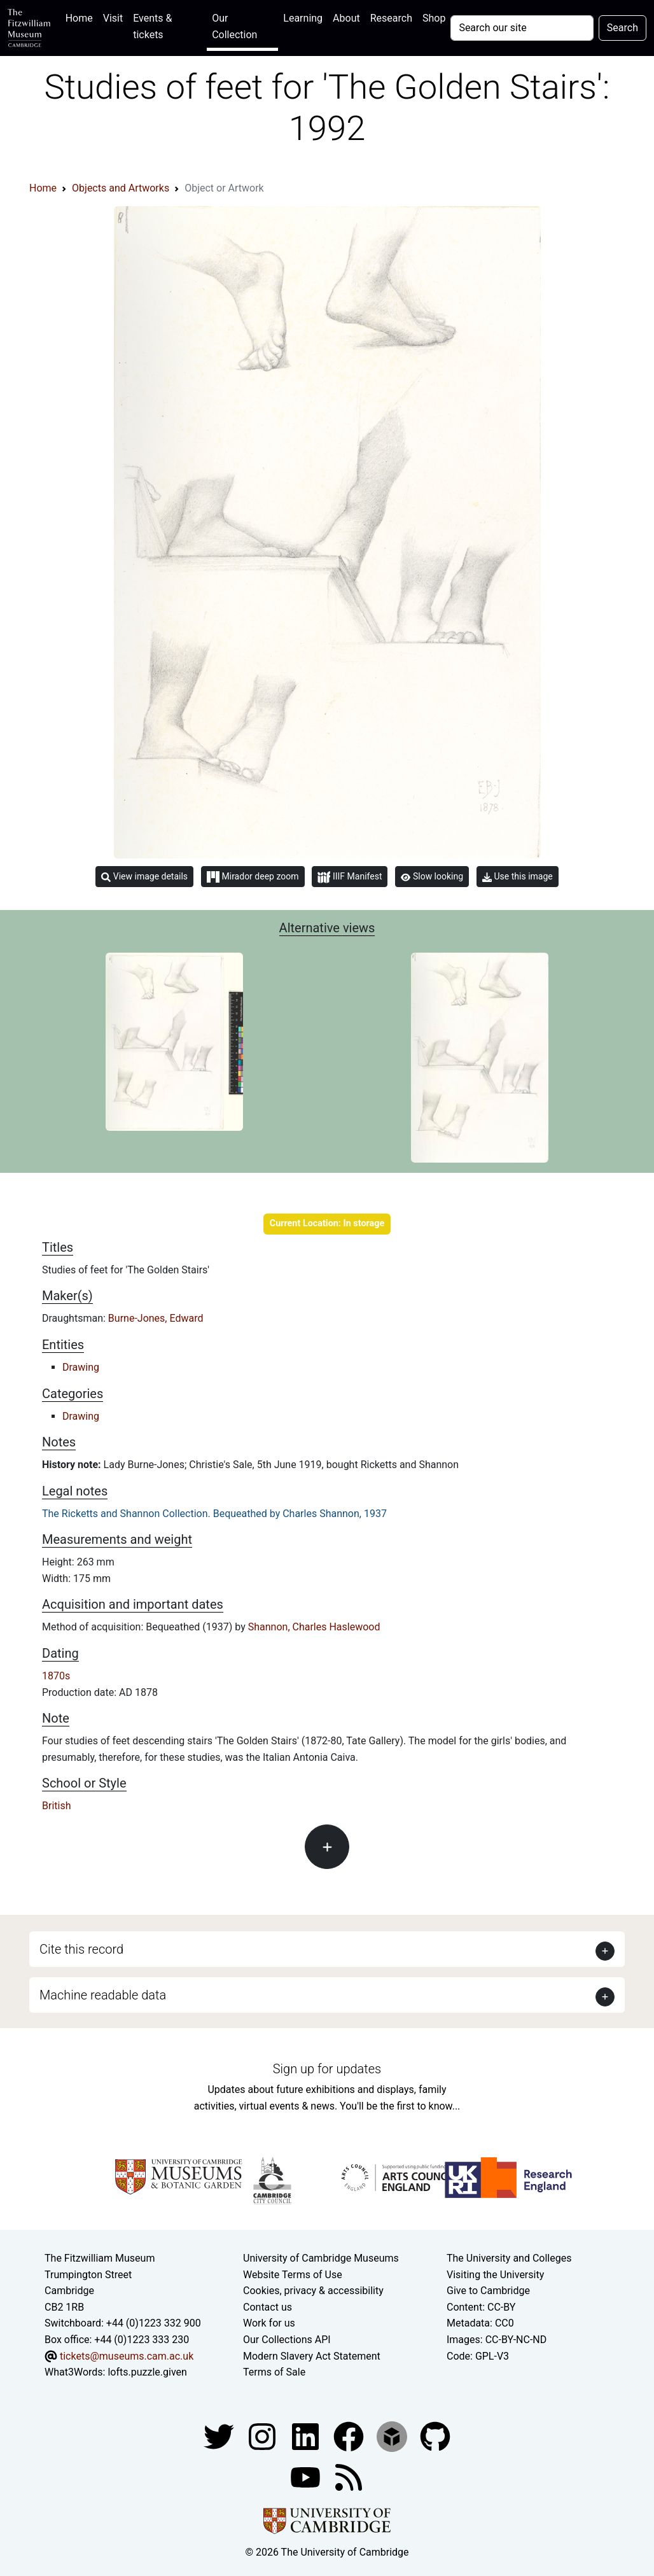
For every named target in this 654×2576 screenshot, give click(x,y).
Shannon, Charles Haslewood (314, 1627)
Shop (433, 18)
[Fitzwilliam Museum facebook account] (306, 2436)
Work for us (269, 2323)
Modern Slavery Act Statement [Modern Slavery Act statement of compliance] (311, 2356)
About (346, 18)
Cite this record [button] (81, 1949)
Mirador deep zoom (252, 877)
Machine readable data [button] (102, 1995)
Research (391, 18)
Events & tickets (152, 26)
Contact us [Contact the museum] (267, 2307)
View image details (144, 876)
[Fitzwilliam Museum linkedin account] (350, 2436)
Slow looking (432, 876)
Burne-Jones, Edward (156, 1318)
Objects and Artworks (120, 188)
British (56, 1806)
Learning (303, 18)
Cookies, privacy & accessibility (313, 2291)
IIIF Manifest (349, 877)
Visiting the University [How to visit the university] (495, 2275)
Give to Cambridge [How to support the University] (488, 2291)
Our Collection (234, 26)
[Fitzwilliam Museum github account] (435, 2436)
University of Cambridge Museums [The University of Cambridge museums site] (321, 2258)
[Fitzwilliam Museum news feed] (348, 2476)
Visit (113, 18)
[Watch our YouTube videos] (306, 2476)
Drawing (80, 1367)
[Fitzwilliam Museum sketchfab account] (393, 2436)
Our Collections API (287, 2340)
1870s (56, 1676)
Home (82, 17)
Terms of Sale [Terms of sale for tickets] (274, 2372)
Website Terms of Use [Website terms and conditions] (292, 2275)
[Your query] (521, 28)
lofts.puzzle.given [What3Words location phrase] (147, 2372)
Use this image (517, 876)
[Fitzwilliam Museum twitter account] (220, 2436)
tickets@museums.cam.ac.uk (126, 2356)
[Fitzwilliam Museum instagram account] (263, 2436)
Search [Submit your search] (622, 28)
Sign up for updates (327, 2068)
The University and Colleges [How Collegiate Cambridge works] (509, 2258)
